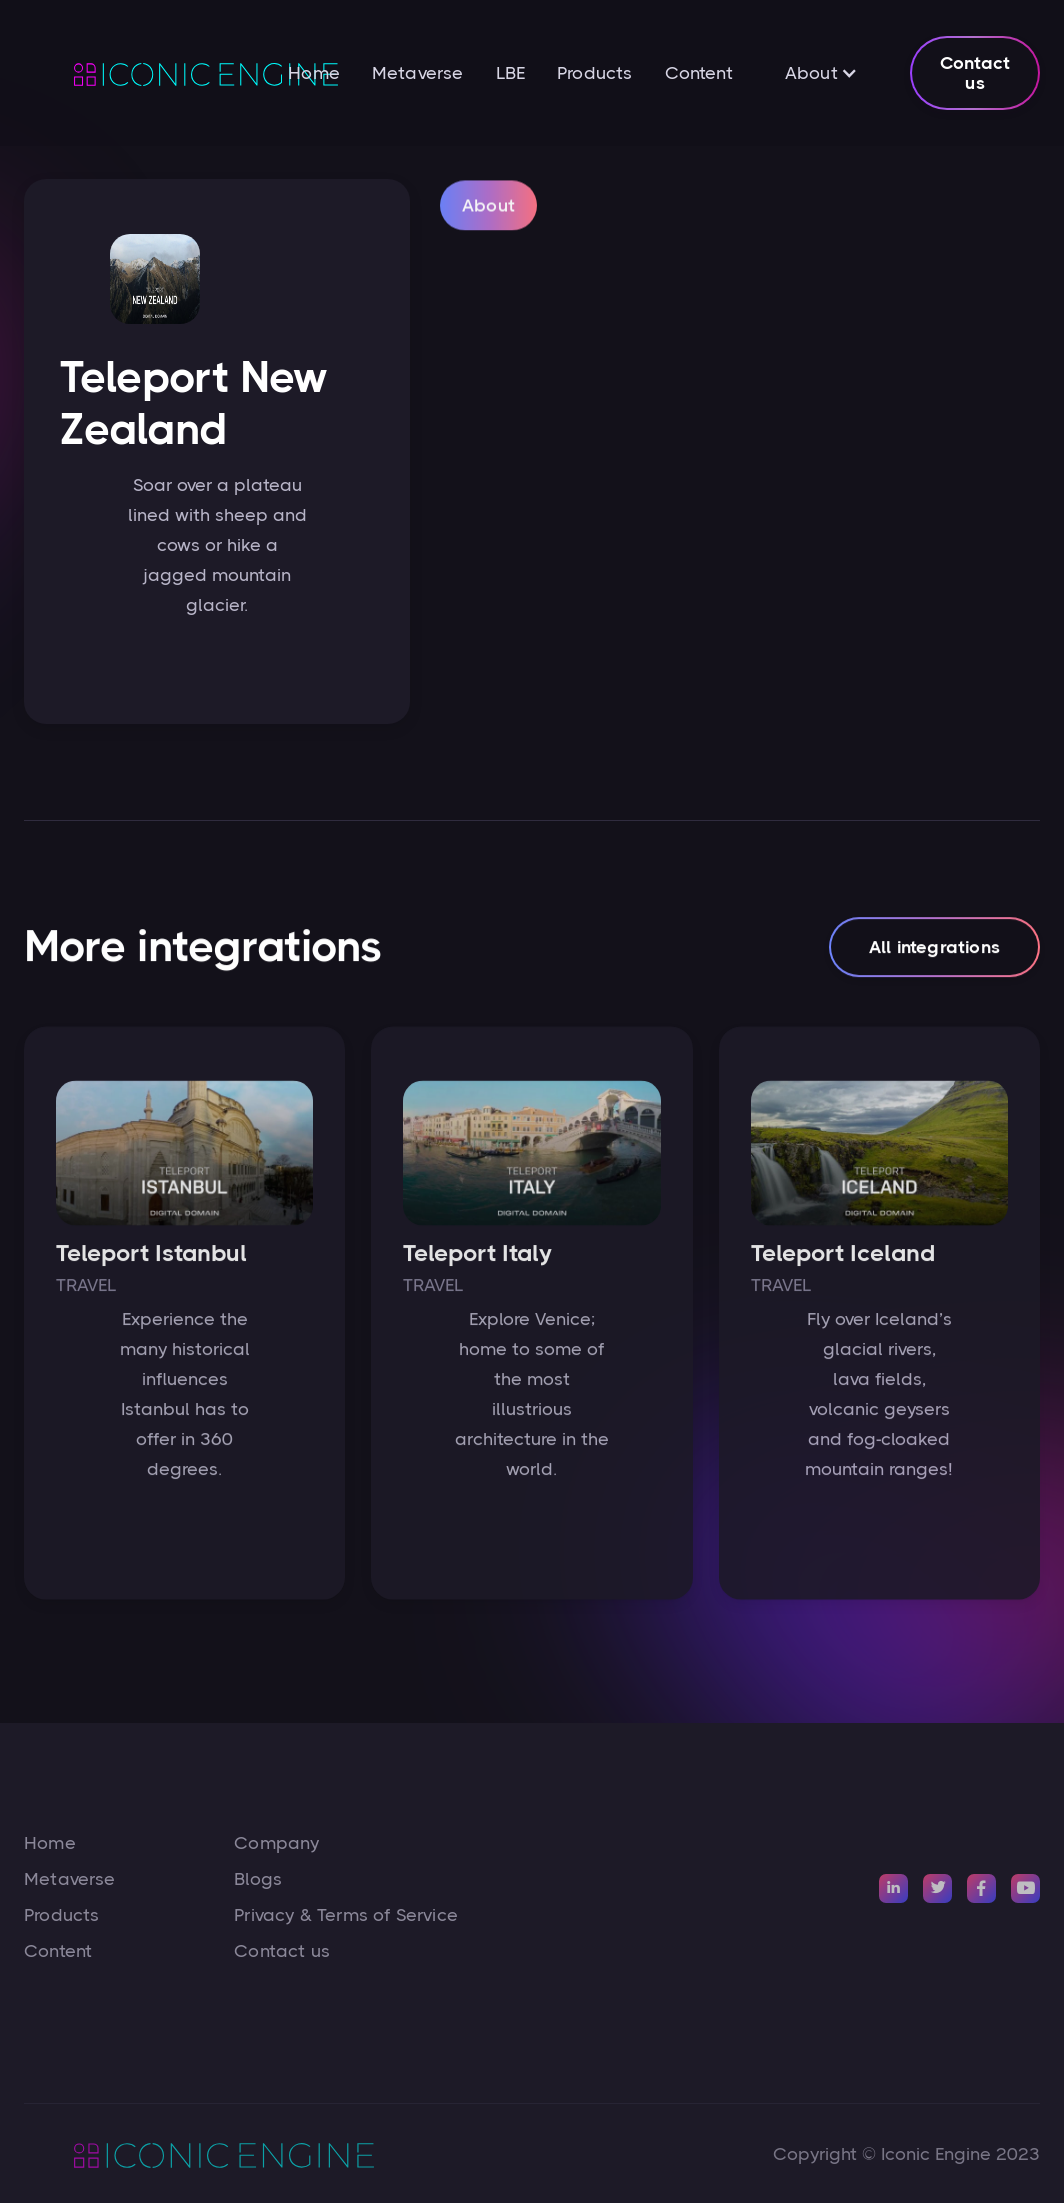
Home (314, 73)
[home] (156, 73)
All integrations (934, 956)
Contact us (975, 73)
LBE (511, 73)
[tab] (488, 222)
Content (699, 73)
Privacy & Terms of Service (346, 1915)
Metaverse (418, 73)
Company (276, 1843)
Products (594, 73)
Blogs (258, 1879)
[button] (821, 73)
